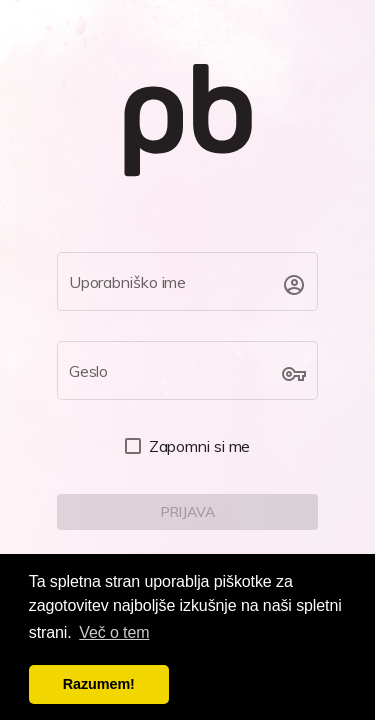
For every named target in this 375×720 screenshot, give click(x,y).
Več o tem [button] (114, 632)
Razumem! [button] (99, 684)
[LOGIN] (188, 512)
